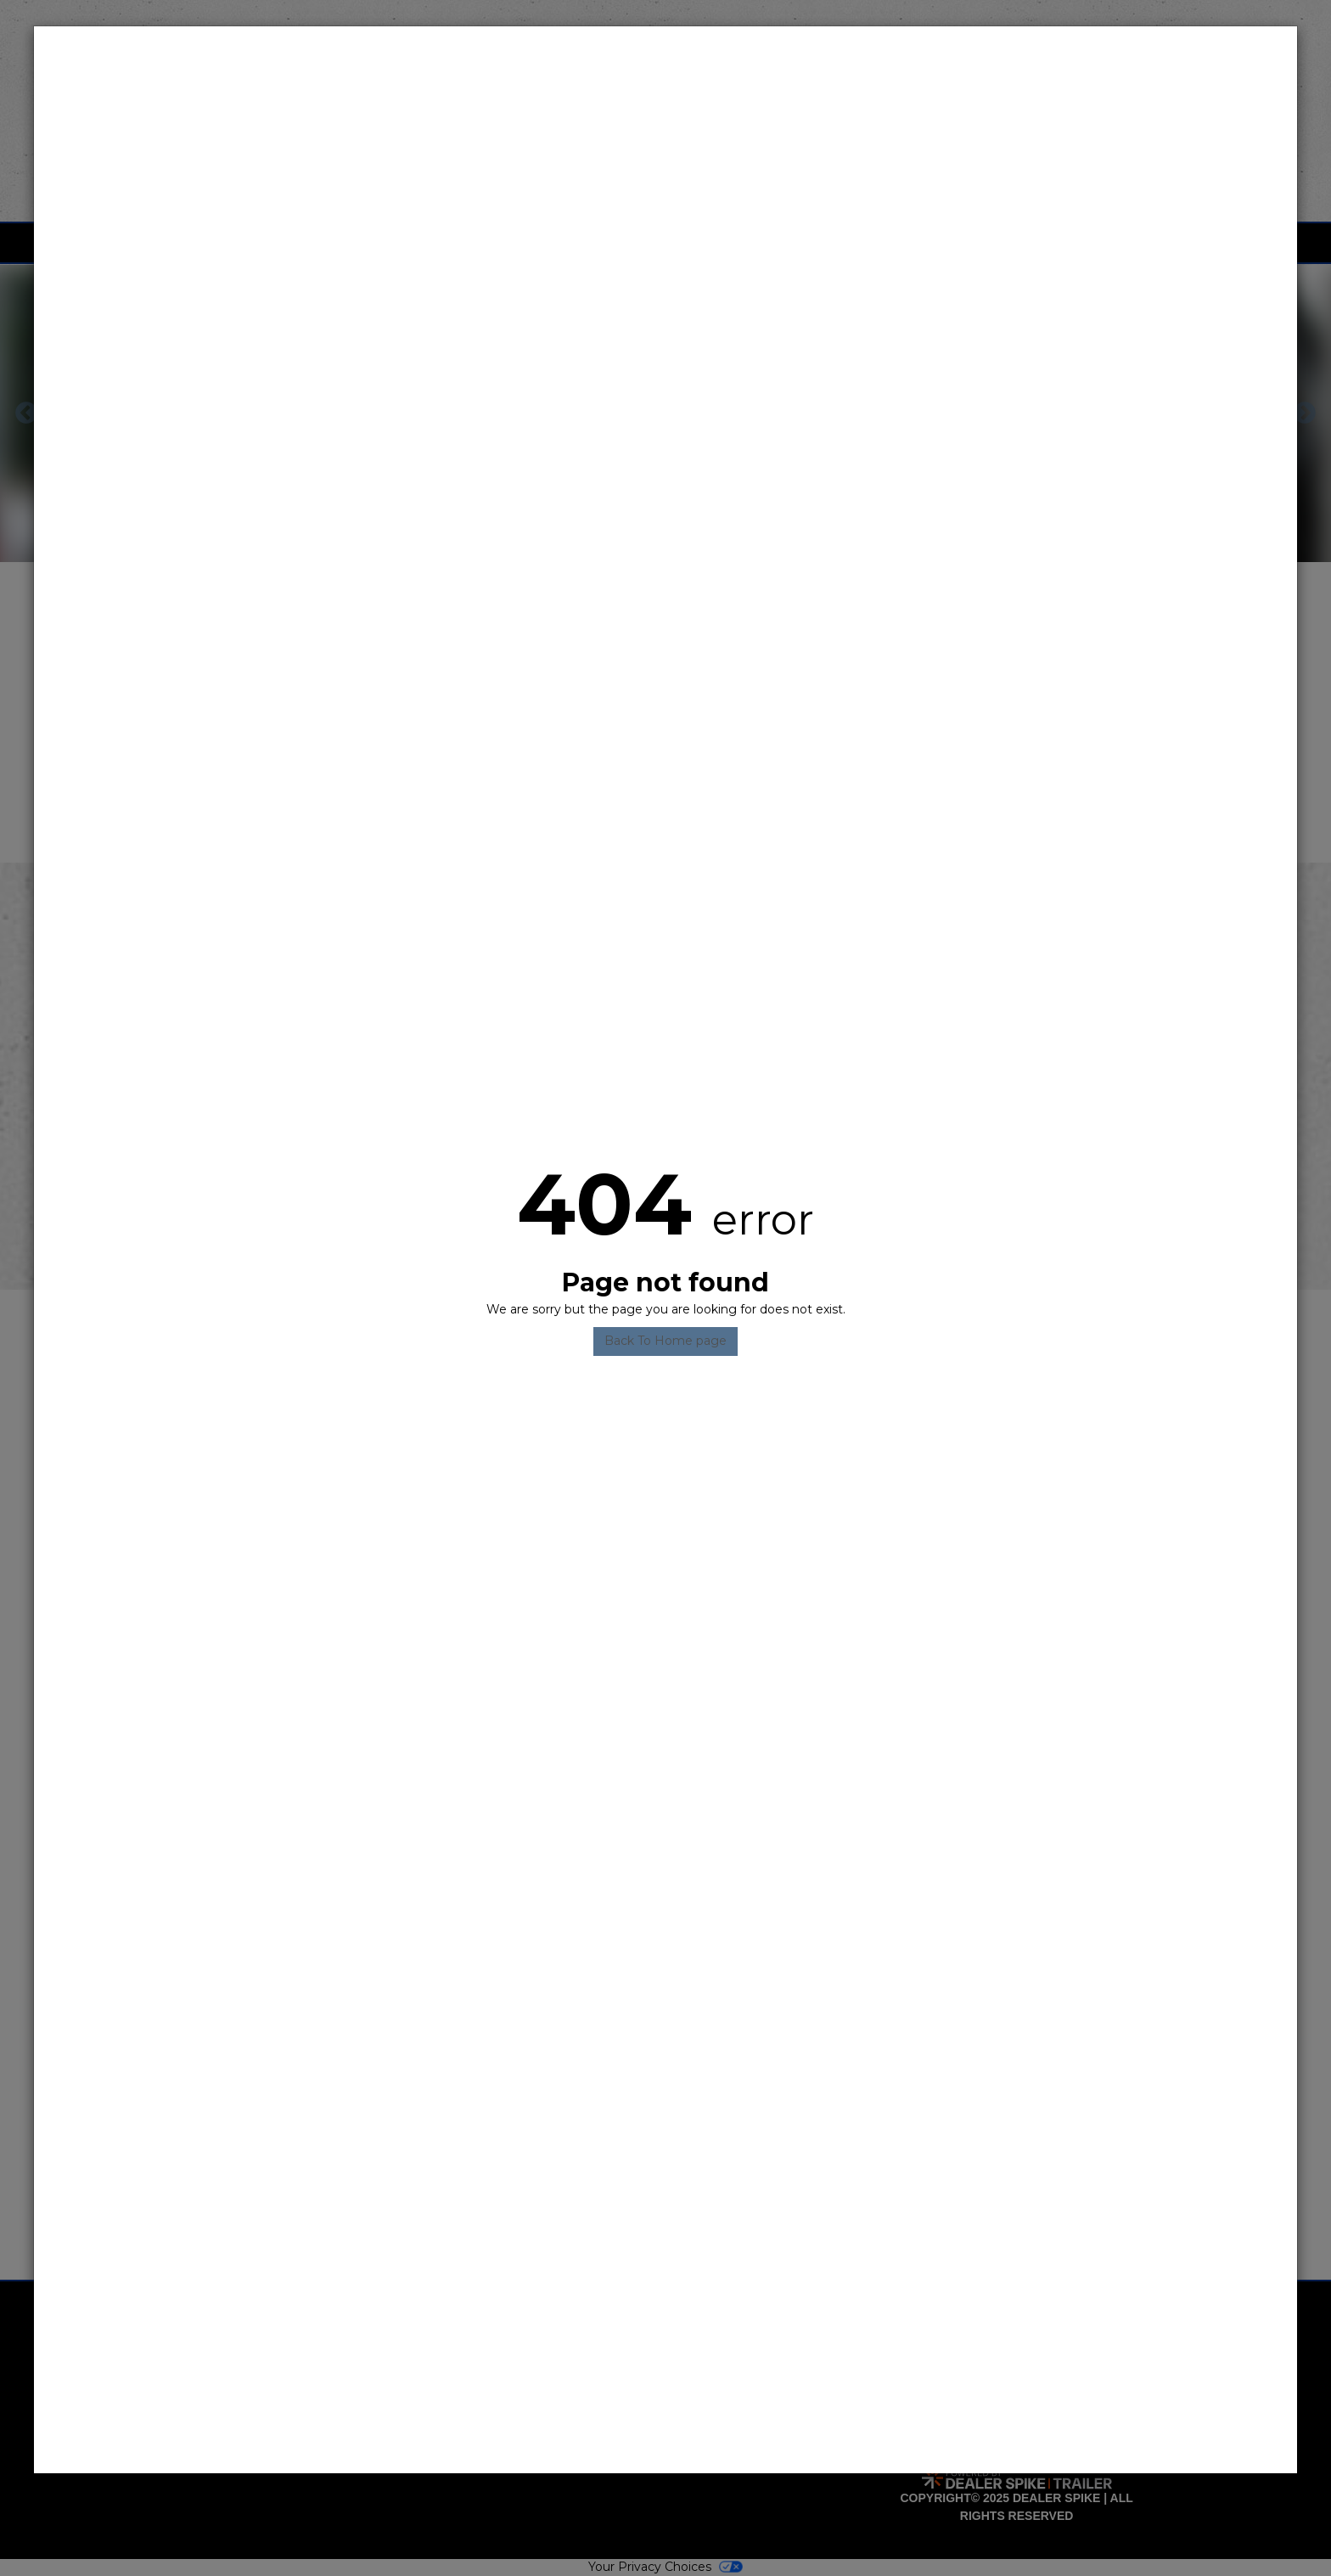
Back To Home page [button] (665, 1340)
